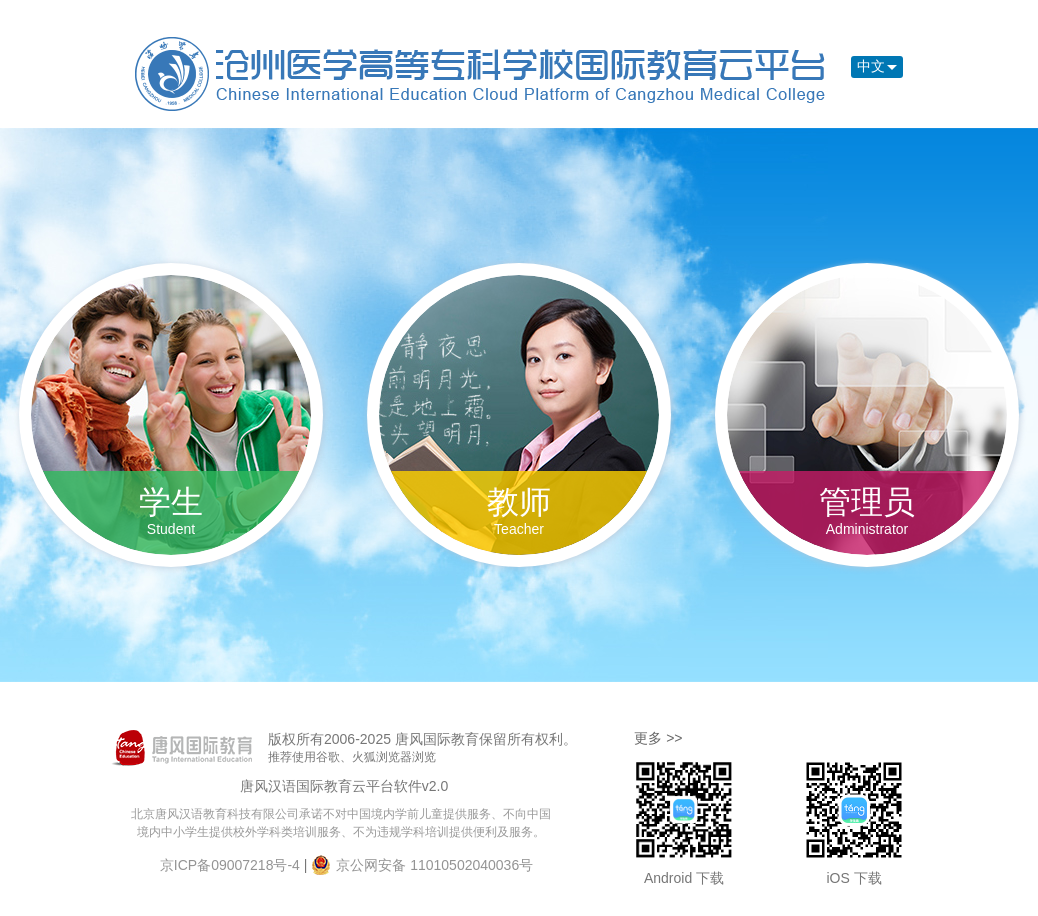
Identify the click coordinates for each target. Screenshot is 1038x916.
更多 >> (658, 738)
